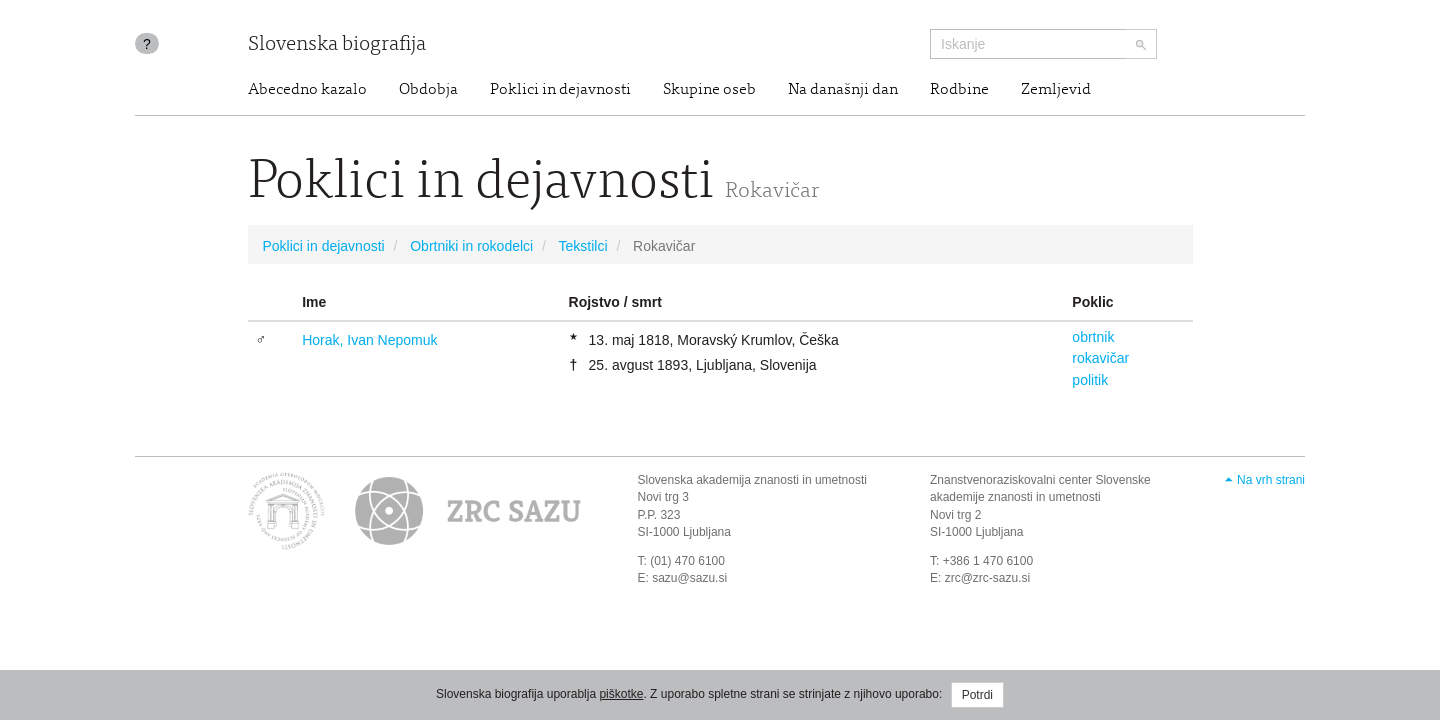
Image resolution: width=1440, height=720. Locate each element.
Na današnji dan (843, 90)
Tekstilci (582, 246)
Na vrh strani (1271, 480)
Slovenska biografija (337, 45)
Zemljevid (1056, 90)
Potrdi (977, 695)
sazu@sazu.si (689, 578)
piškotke (621, 694)
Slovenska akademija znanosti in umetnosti (752, 480)
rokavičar (1100, 358)
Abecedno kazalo (307, 90)
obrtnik (1093, 337)
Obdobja (428, 90)
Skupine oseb (709, 90)
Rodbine (959, 90)
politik (1090, 380)
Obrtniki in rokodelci (471, 246)
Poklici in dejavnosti (560, 90)
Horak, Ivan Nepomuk (369, 340)
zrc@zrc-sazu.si (988, 578)
